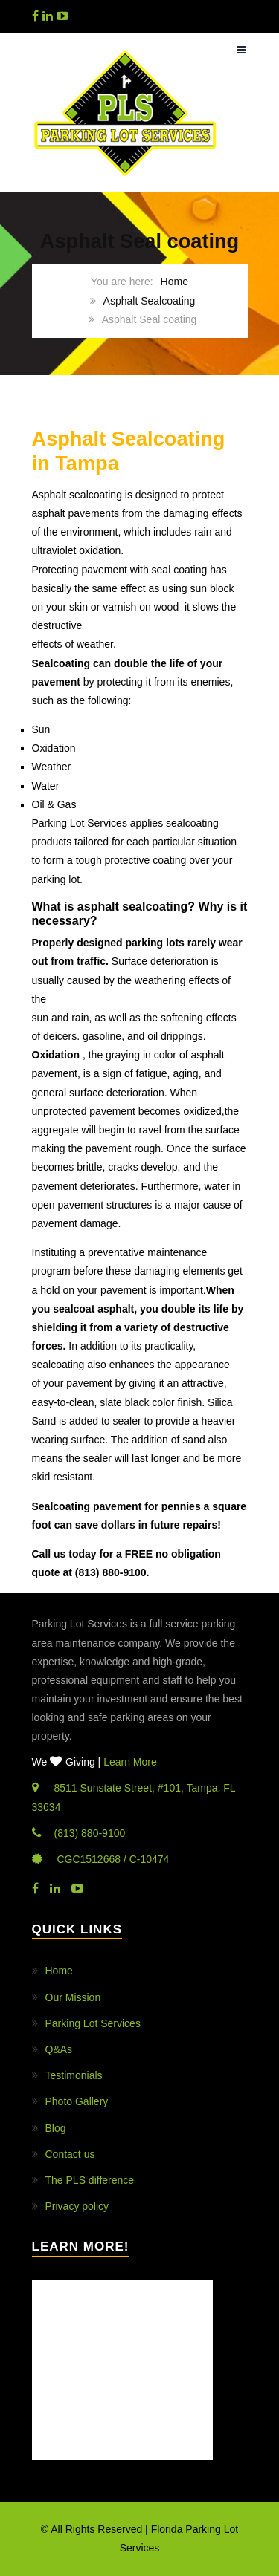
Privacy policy (77, 2206)
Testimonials (74, 2075)
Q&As (59, 2049)
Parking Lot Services (93, 2023)
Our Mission (73, 1997)
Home (174, 281)
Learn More (130, 1762)
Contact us (70, 2154)
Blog (55, 2128)
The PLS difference (90, 2180)
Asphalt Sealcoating (149, 301)
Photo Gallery (77, 2101)
